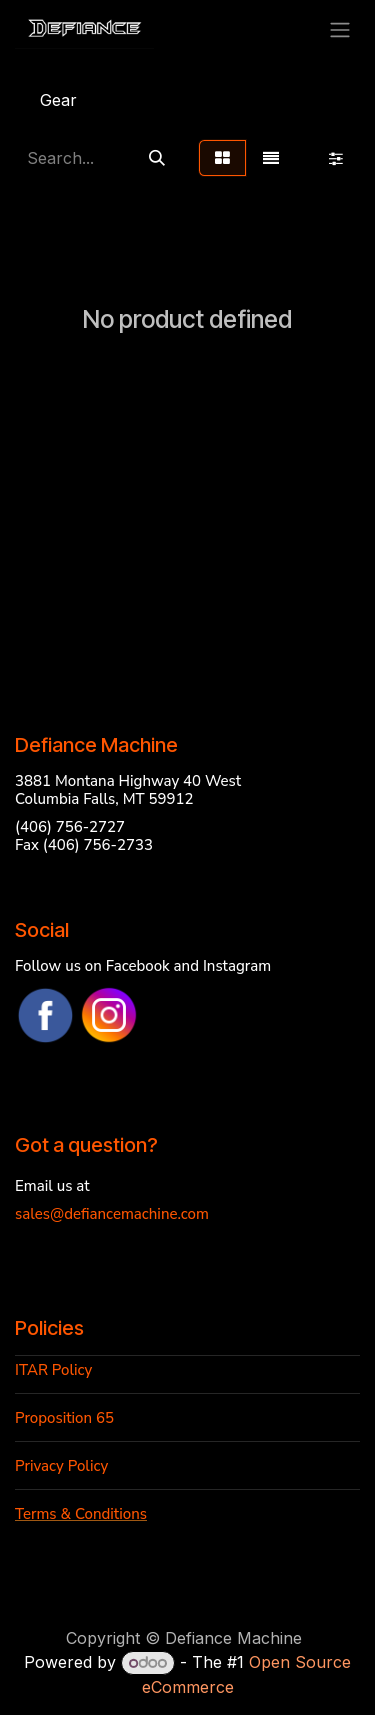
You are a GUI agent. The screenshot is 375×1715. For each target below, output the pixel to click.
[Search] (157, 158)
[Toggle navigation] (340, 29)
